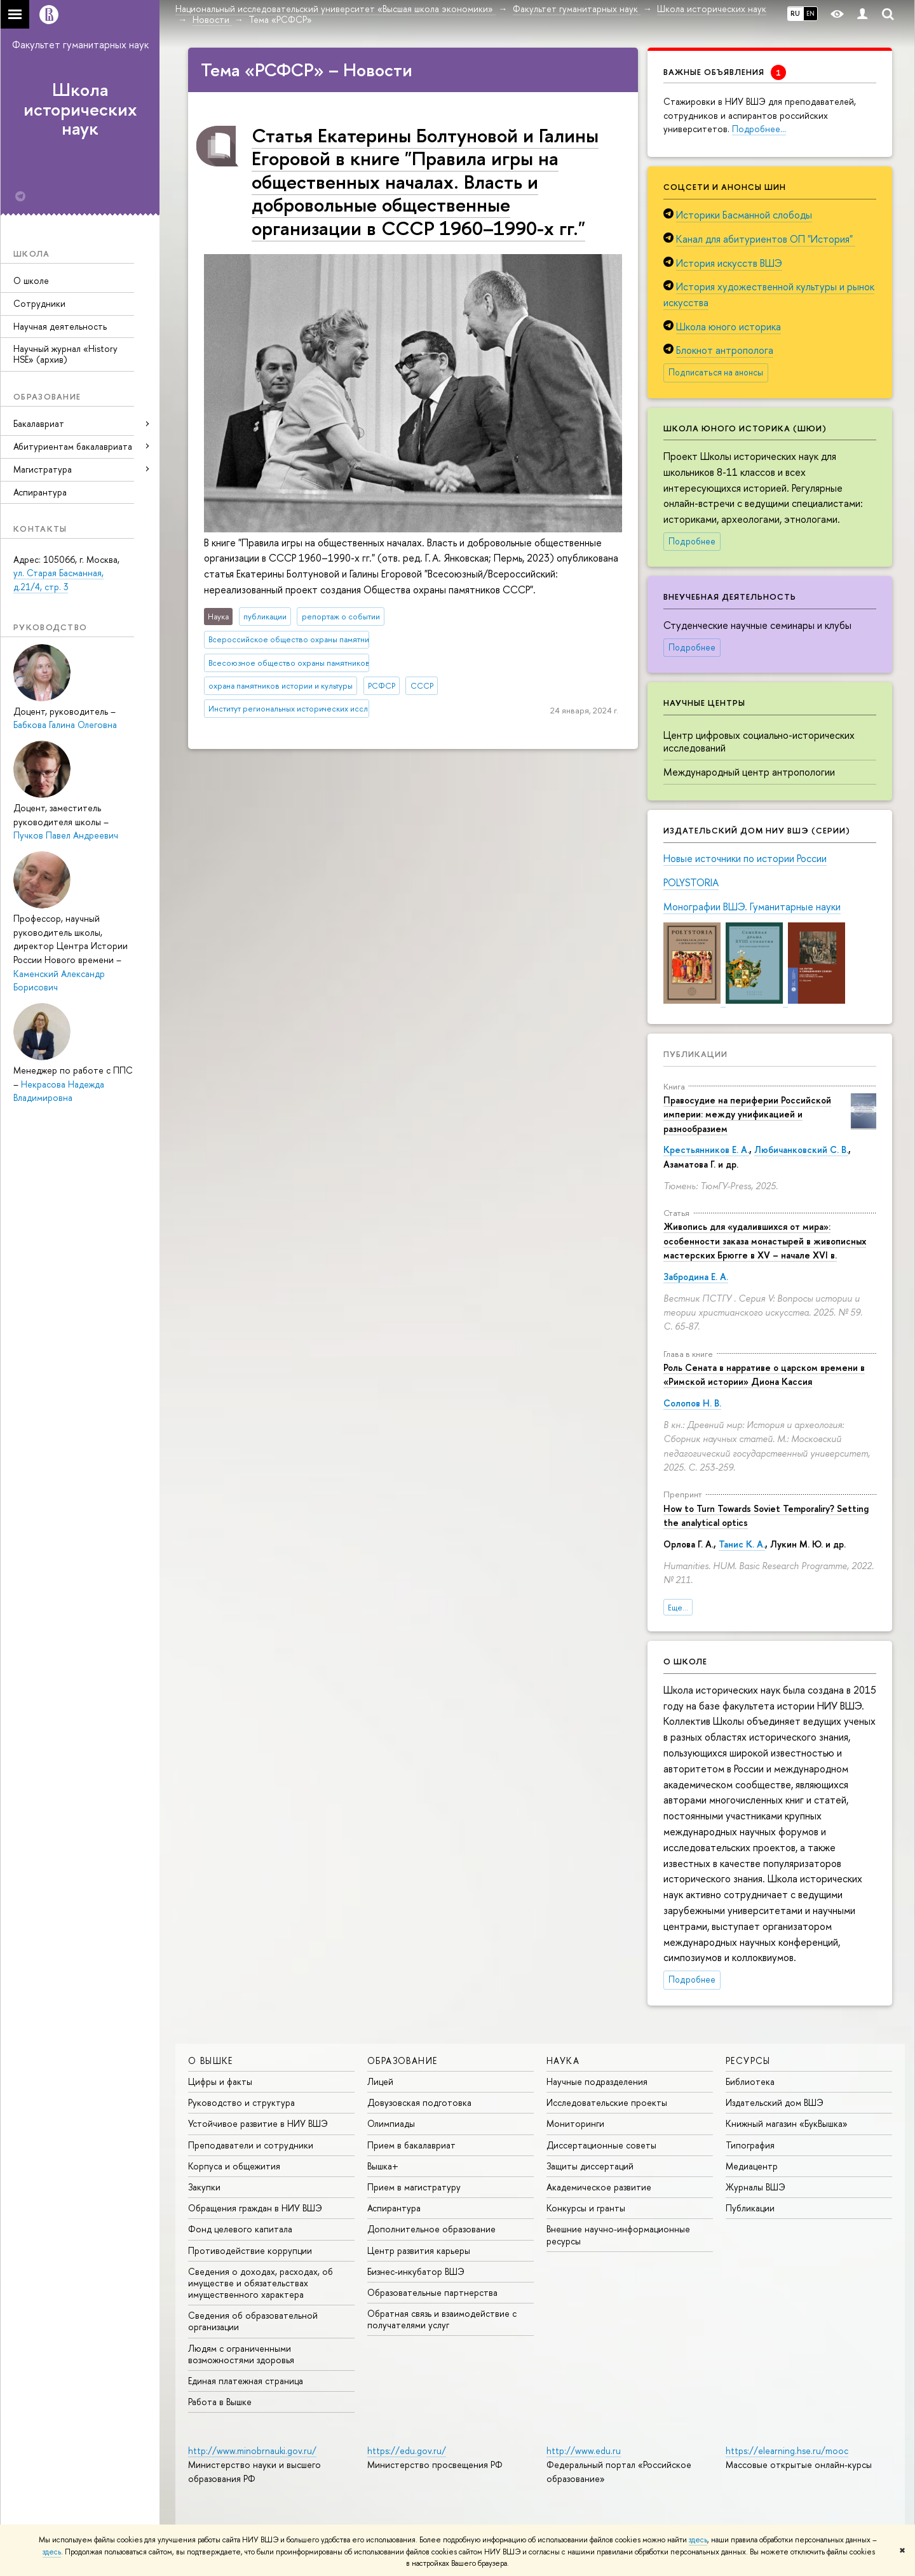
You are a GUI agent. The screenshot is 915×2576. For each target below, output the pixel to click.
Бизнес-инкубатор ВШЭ (415, 2271)
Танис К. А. (742, 1544)
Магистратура (42, 469)
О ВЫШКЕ (210, 2060)
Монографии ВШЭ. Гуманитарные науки (752, 907)
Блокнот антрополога (724, 350)
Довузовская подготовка (419, 2102)
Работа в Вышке (220, 2402)
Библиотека (750, 2081)
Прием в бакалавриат (411, 2145)
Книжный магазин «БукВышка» (787, 2123)
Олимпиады (391, 2123)
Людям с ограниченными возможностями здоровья (241, 2354)
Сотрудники (39, 303)
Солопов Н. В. (692, 1403)
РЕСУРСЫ (748, 2060)
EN (810, 13)
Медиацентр (752, 2166)
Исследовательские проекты (606, 2102)
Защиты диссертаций (590, 2166)
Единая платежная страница (245, 2381)
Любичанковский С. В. (801, 1149)
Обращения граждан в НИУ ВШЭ (255, 2208)
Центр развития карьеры (418, 2250)
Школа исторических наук (80, 109)
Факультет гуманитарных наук (80, 44)
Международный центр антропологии (749, 772)
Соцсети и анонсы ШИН (724, 186)
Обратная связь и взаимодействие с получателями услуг (442, 2319)
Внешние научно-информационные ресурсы (618, 2234)
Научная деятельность (60, 326)
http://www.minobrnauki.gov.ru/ (252, 2451)
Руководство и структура (241, 2102)
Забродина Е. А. (695, 1277)
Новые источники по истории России (745, 858)
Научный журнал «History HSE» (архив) (65, 353)
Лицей (380, 2081)
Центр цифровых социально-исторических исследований (759, 741)
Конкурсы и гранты (585, 2208)
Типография (750, 2145)
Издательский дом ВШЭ (775, 2102)
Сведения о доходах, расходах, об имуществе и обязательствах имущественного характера (260, 2282)
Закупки (204, 2187)
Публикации (695, 1054)
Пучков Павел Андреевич (65, 835)
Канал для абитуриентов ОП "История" (765, 239)
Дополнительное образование (431, 2229)
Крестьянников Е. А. (706, 1149)
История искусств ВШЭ (729, 263)
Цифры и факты (220, 2081)
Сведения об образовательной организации (253, 2321)
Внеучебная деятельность (729, 596)
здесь (698, 2540)
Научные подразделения (596, 2081)
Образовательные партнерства (432, 2292)
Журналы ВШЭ (755, 2187)
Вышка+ (382, 2166)
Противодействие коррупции (250, 2250)
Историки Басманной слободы (744, 215)
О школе (31, 280)
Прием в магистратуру (414, 2187)
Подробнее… (759, 129)
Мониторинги (575, 2123)
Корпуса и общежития (234, 2166)
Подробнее (691, 541)
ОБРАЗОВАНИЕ (402, 2060)
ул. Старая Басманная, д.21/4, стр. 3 (58, 580)
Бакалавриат (38, 423)
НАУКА (563, 2060)
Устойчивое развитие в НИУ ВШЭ (258, 2123)
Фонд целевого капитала (240, 2229)
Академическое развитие (598, 2187)
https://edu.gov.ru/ (406, 2451)
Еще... (678, 1607)
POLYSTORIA (691, 882)
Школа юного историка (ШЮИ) (745, 428)
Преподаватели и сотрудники (250, 2145)
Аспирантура (40, 492)
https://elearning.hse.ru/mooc (787, 2451)
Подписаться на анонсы (715, 372)
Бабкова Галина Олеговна (65, 724)
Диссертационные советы (601, 2145)
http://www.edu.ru (583, 2451)
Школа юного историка (728, 327)
